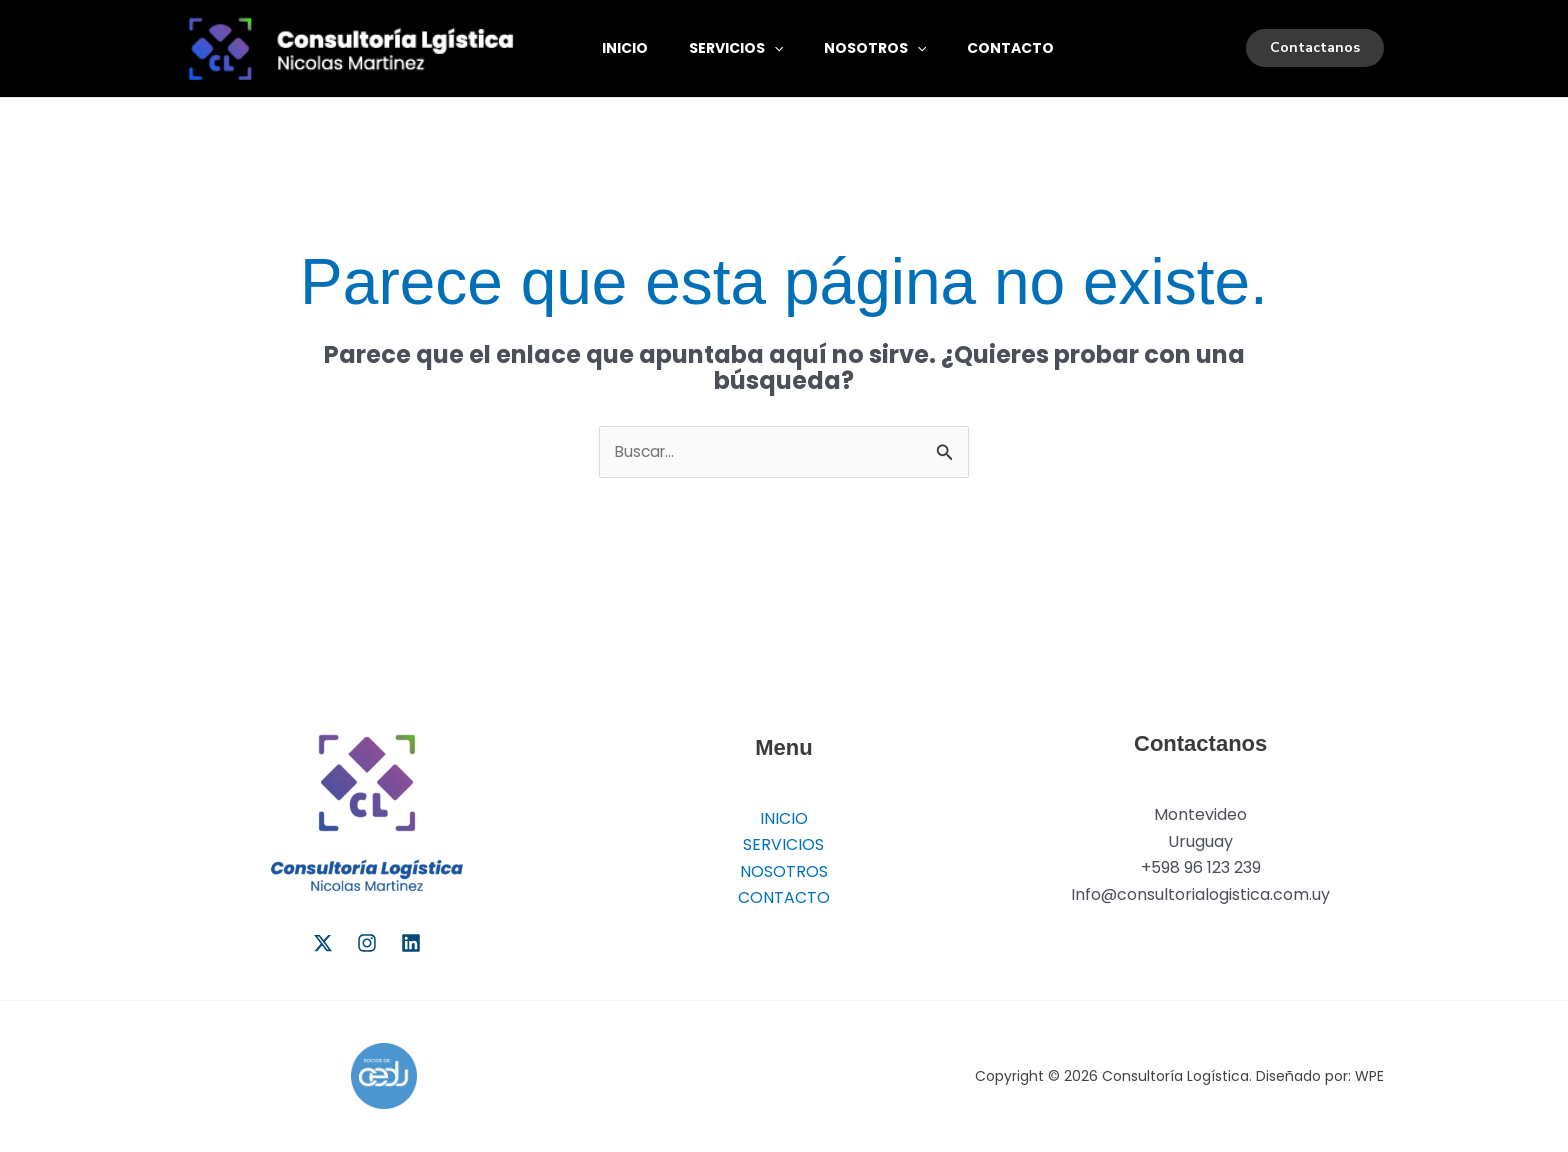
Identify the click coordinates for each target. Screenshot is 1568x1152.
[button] (785, 48)
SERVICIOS (747, 48)
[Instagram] (367, 943)
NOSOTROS (893, 48)
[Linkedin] (411, 943)
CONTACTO (1036, 48)
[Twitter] (323, 943)
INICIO (629, 48)
